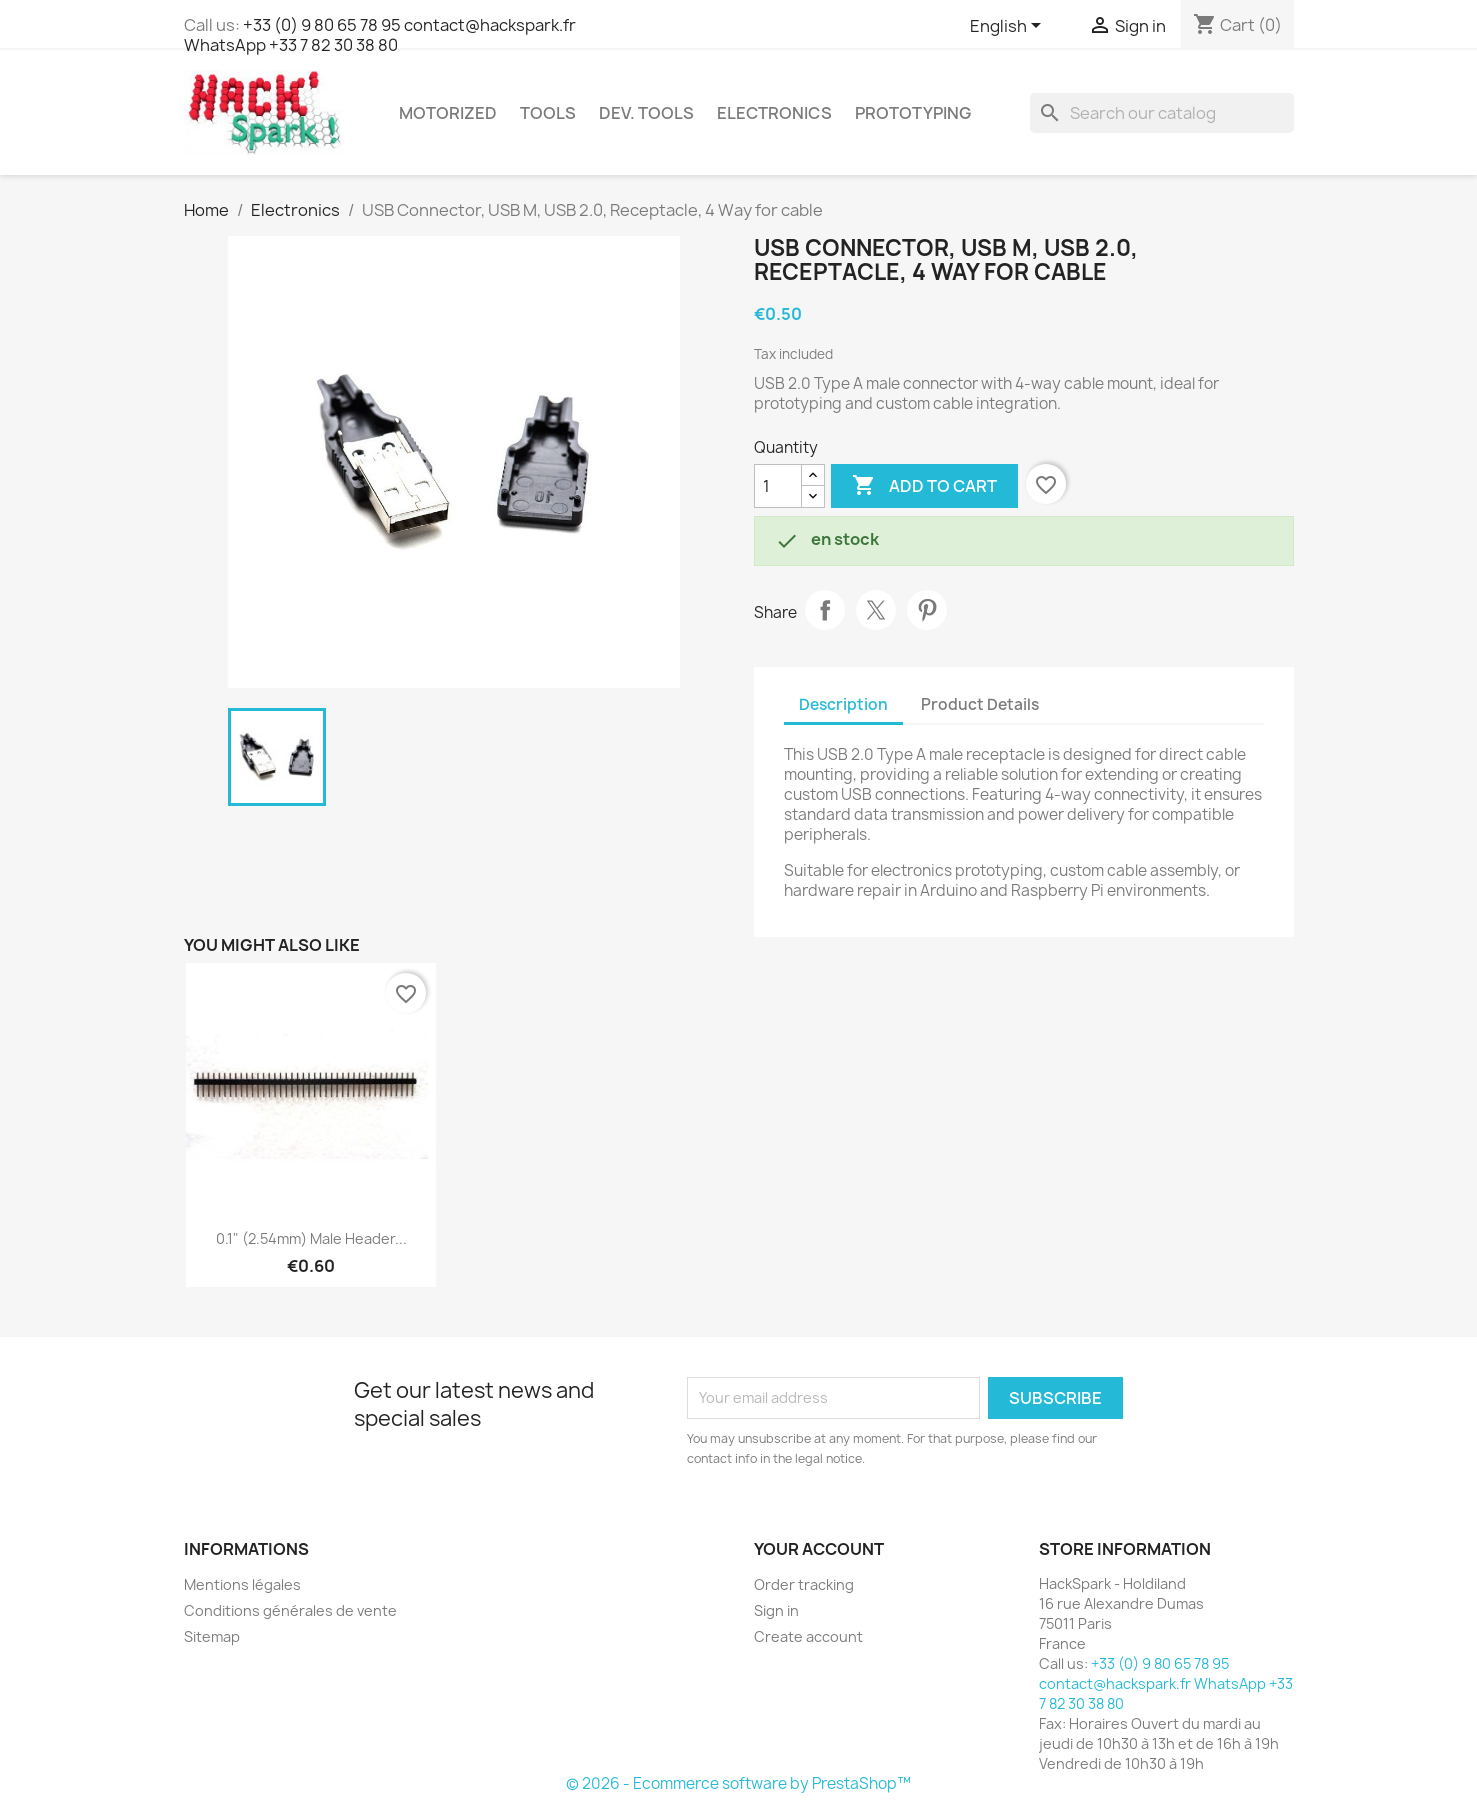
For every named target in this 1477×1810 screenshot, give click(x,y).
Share (825, 610)
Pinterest (927, 610)
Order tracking (804, 1584)
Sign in (776, 1610)
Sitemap (212, 1636)
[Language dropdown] (1009, 27)
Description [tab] (843, 704)
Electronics (774, 113)
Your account (819, 1549)
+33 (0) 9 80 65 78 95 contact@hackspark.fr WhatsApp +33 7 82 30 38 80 (380, 35)
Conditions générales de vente (290, 1610)
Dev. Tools (646, 113)
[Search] (1162, 113)
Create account (808, 1636)
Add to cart (924, 486)
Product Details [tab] (980, 704)
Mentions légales (242, 1584)
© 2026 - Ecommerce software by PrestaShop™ (738, 1783)
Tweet (876, 610)
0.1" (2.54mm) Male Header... (311, 1238)
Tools (548, 113)
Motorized (448, 113)
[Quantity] (778, 486)
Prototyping (913, 113)
